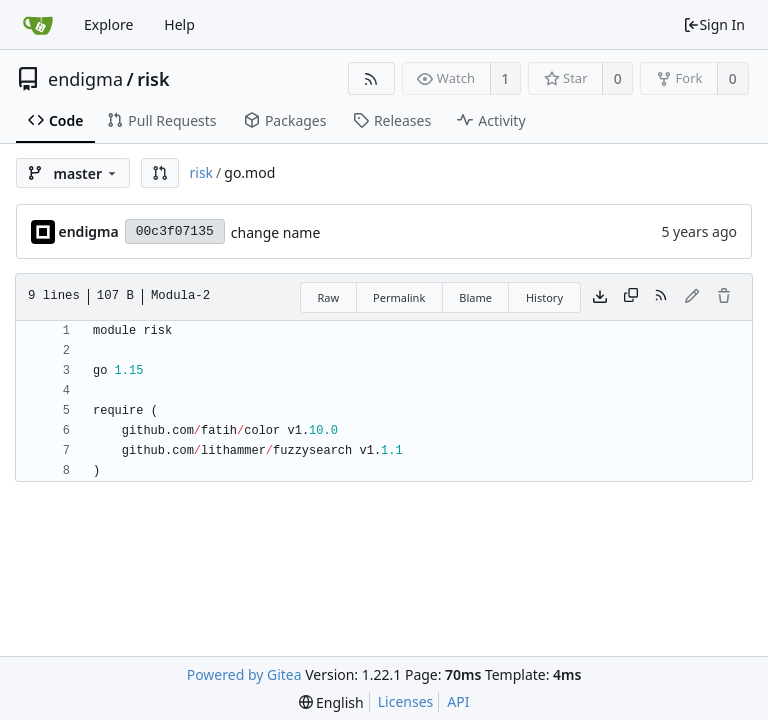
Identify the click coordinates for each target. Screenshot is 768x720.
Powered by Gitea (244, 674)
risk (153, 79)
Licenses (406, 701)
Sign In (714, 24)
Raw (328, 297)
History (544, 297)
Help (179, 24)
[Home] (38, 25)
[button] (160, 173)
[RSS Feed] (371, 78)
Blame (475, 297)
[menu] (331, 702)
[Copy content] (631, 297)
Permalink (399, 297)
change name (276, 232)
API (458, 701)
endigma (85, 79)
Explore (108, 24)
